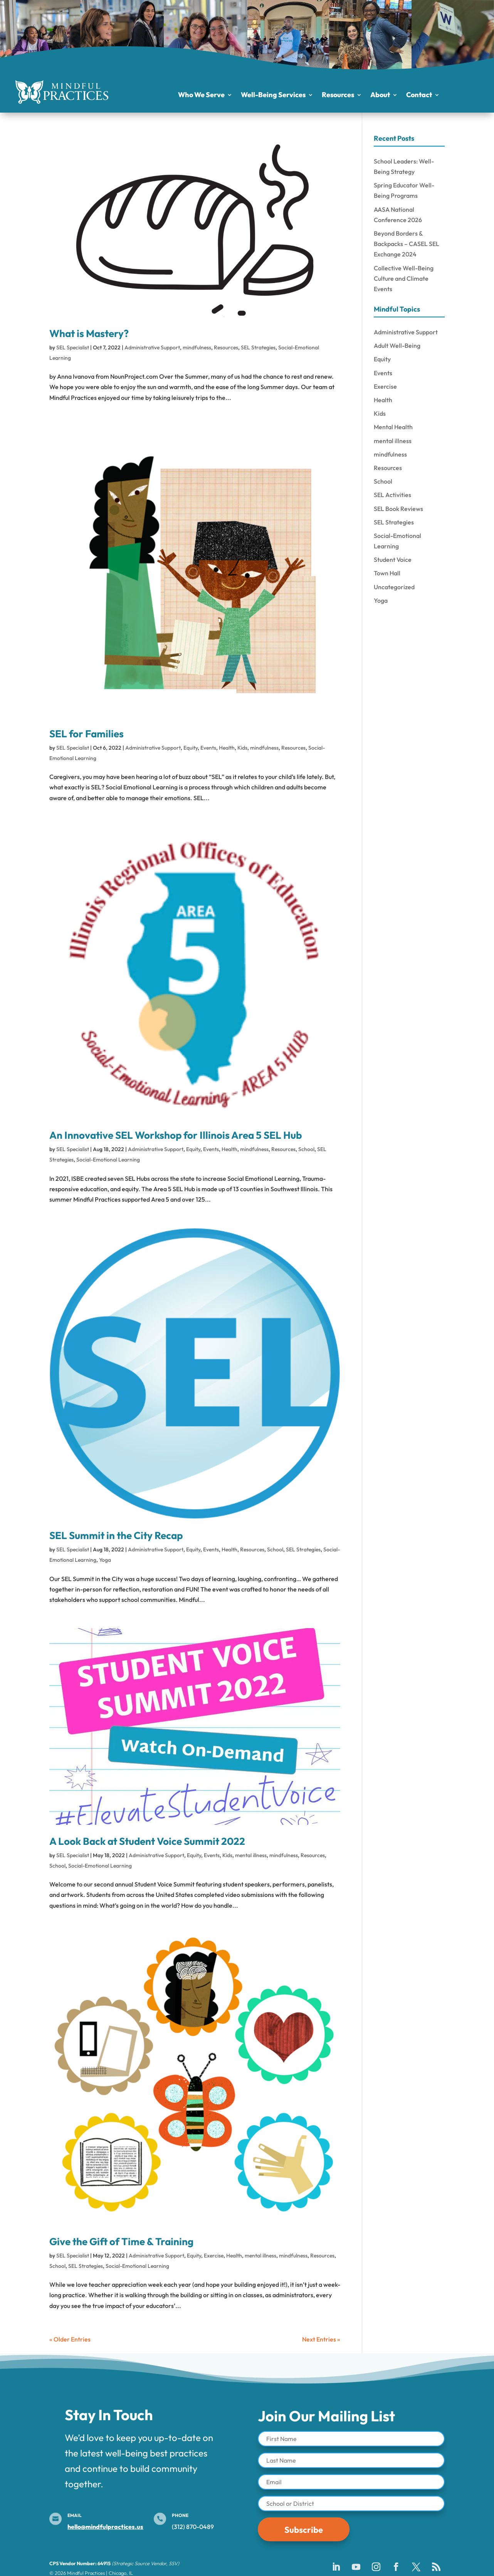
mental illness (251, 1855)
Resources (338, 95)
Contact (419, 95)
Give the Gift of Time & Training (121, 2241)
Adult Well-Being (397, 345)
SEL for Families (86, 733)
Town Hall (387, 573)
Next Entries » (321, 2339)
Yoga (105, 1559)
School (306, 1149)
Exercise (213, 2255)
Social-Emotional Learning (108, 1159)
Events (208, 747)
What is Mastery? (89, 333)
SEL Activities (392, 495)
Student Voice (393, 559)
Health (227, 747)
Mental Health (393, 427)
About (380, 95)
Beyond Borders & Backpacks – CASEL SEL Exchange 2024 (406, 243)
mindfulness (197, 347)
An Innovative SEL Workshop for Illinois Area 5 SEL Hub (175, 1135)
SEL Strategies (258, 347)
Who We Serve (201, 95)
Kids (242, 747)
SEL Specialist (72, 347)
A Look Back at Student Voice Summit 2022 (147, 1841)
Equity (190, 747)
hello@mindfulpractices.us (105, 2526)
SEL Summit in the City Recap (116, 1535)
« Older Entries (70, 2339)
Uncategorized (394, 587)
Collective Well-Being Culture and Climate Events (404, 278)
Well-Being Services (273, 95)
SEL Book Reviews (398, 509)
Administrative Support (152, 347)
